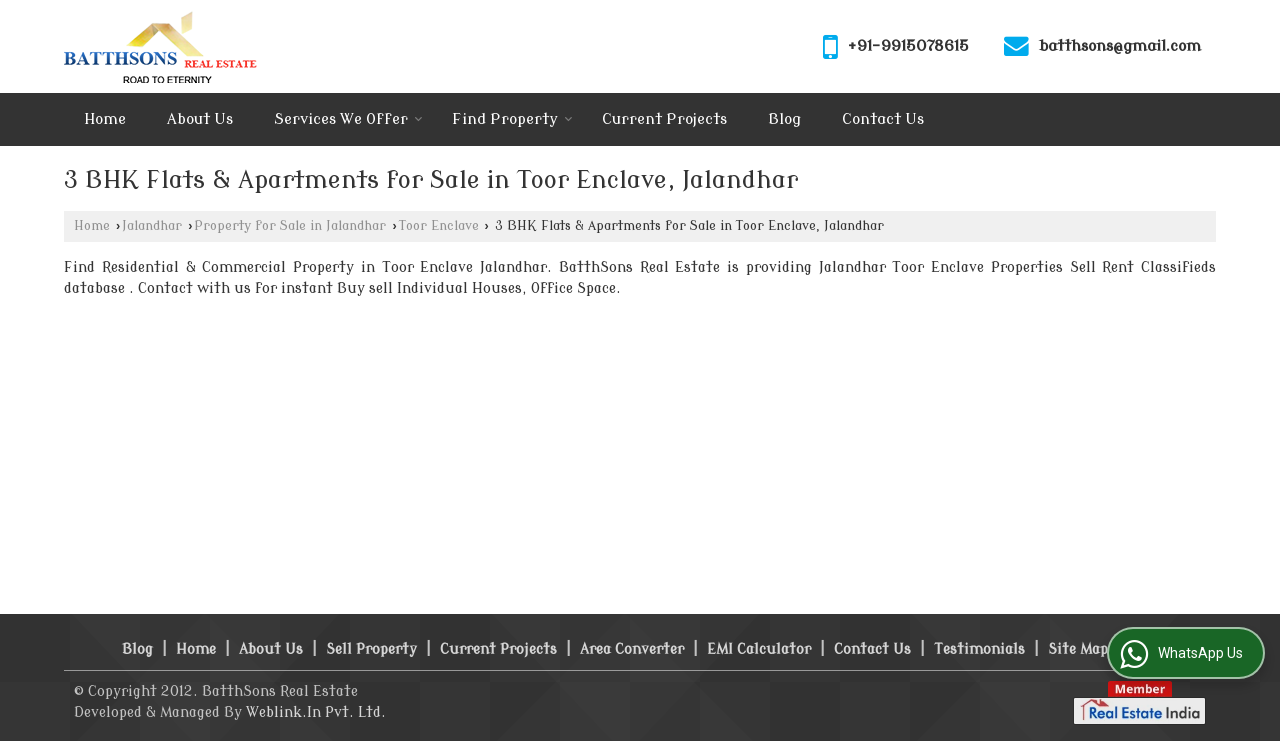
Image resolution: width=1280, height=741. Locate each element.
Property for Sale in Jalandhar (290, 226)
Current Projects (664, 119)
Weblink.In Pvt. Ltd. (316, 712)
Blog (784, 119)
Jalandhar (152, 226)
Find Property (512, 119)
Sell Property (371, 649)
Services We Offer (348, 119)
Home (105, 119)
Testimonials (979, 649)
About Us (200, 119)
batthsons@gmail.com (1120, 46)
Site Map (1078, 649)
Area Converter (632, 649)
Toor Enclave (439, 226)
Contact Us (883, 119)
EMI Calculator (759, 649)
